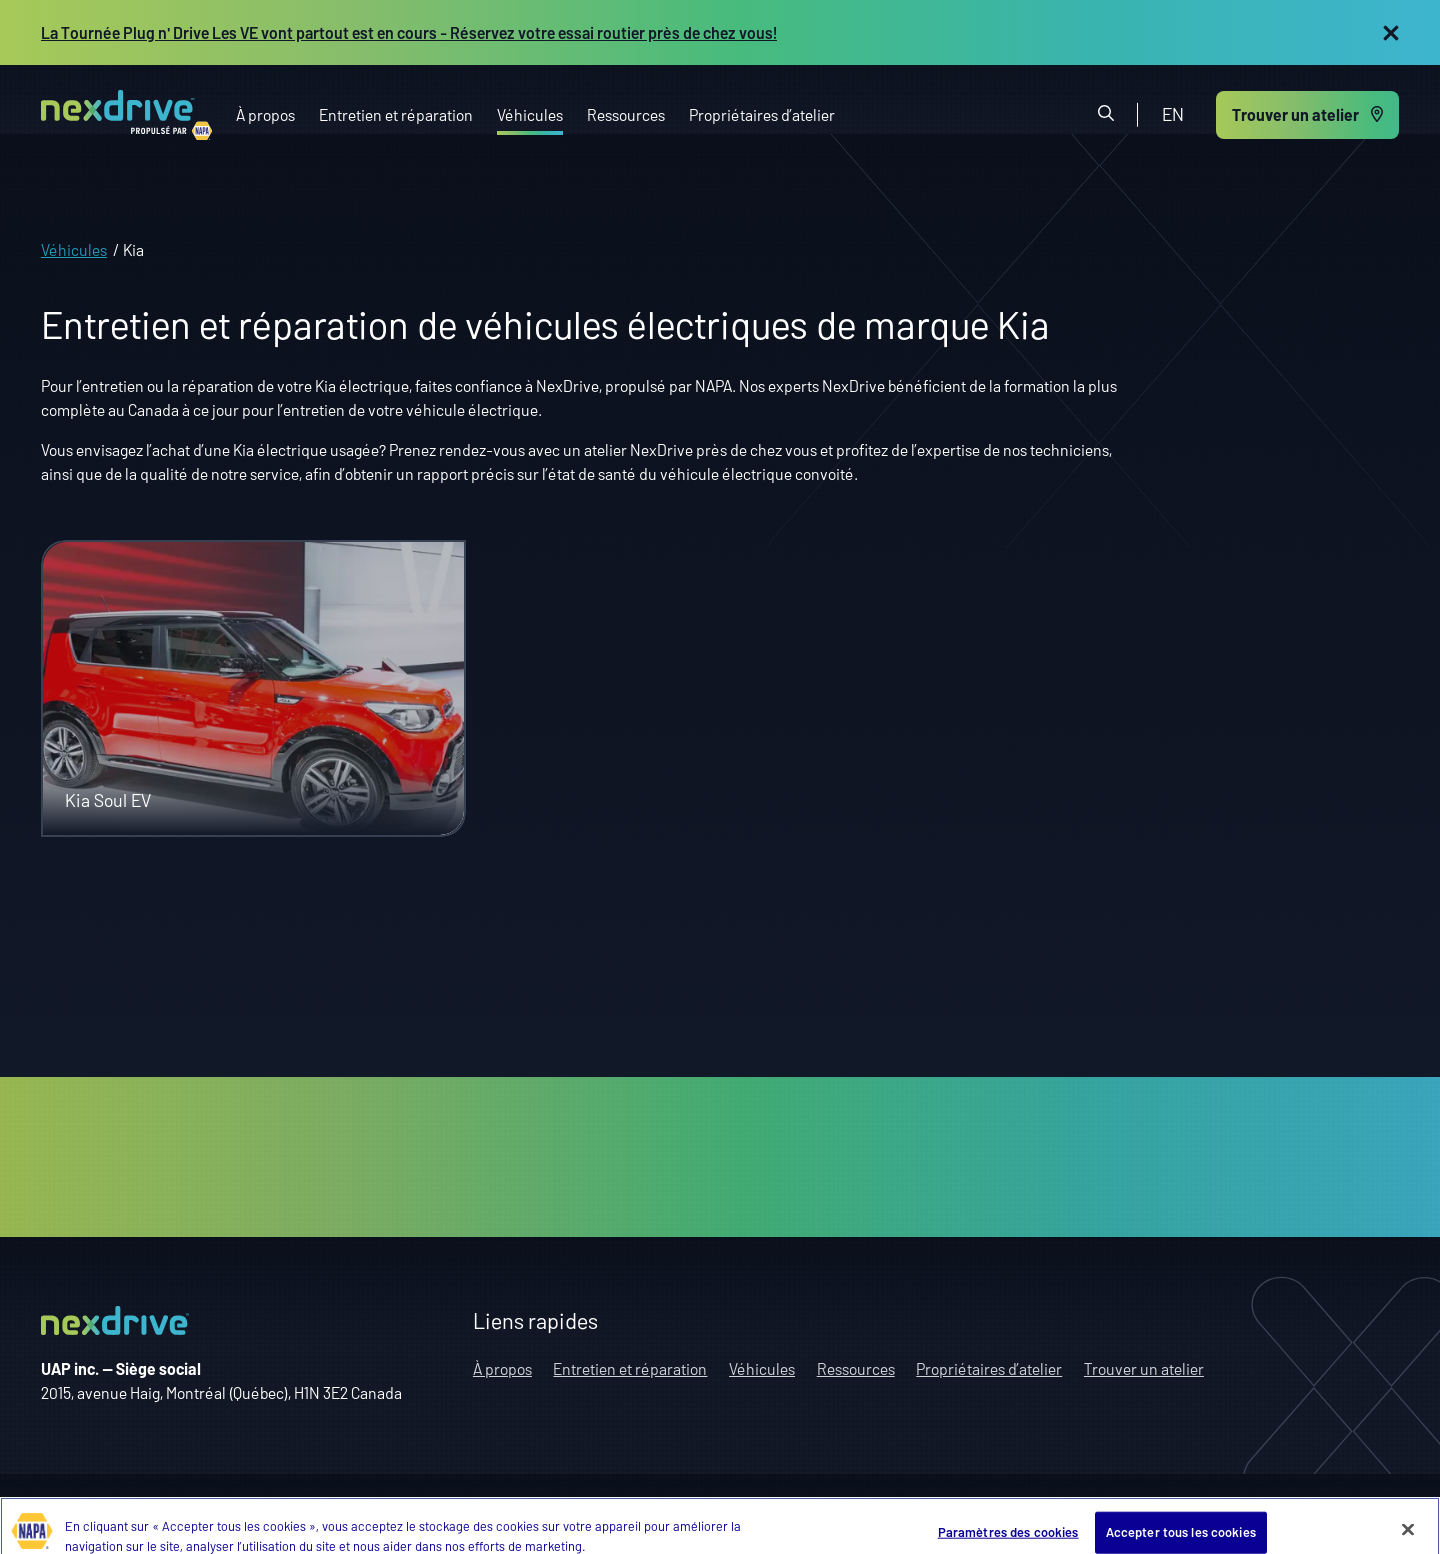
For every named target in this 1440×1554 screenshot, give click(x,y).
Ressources (626, 113)
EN (1173, 114)
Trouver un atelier (1144, 1368)
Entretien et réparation (396, 113)
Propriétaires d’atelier (762, 113)
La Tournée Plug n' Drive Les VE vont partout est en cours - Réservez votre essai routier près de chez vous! (409, 31)
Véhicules (530, 113)
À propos (265, 113)
